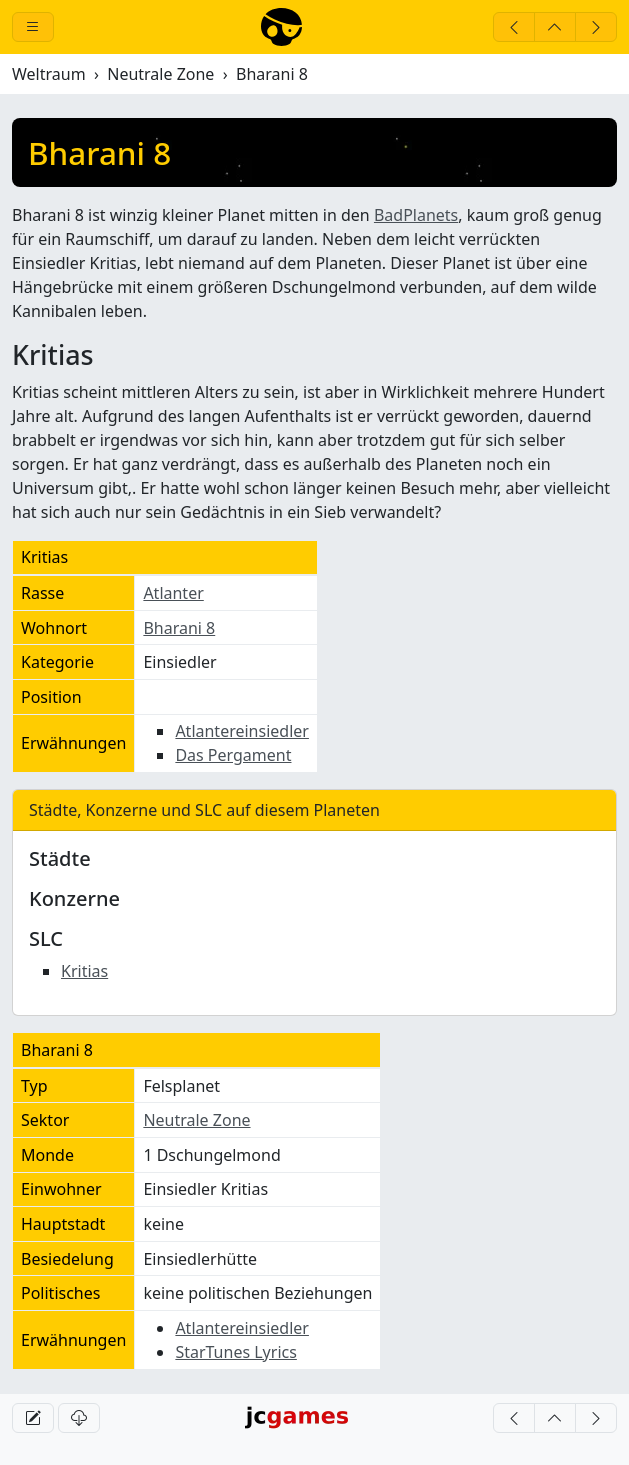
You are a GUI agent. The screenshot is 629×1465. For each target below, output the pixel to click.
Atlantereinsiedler (242, 731)
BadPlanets (416, 215)
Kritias (84, 971)
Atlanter (173, 593)
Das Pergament (233, 755)
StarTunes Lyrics (236, 1352)
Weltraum (49, 74)
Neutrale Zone (160, 74)
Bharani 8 (179, 628)
